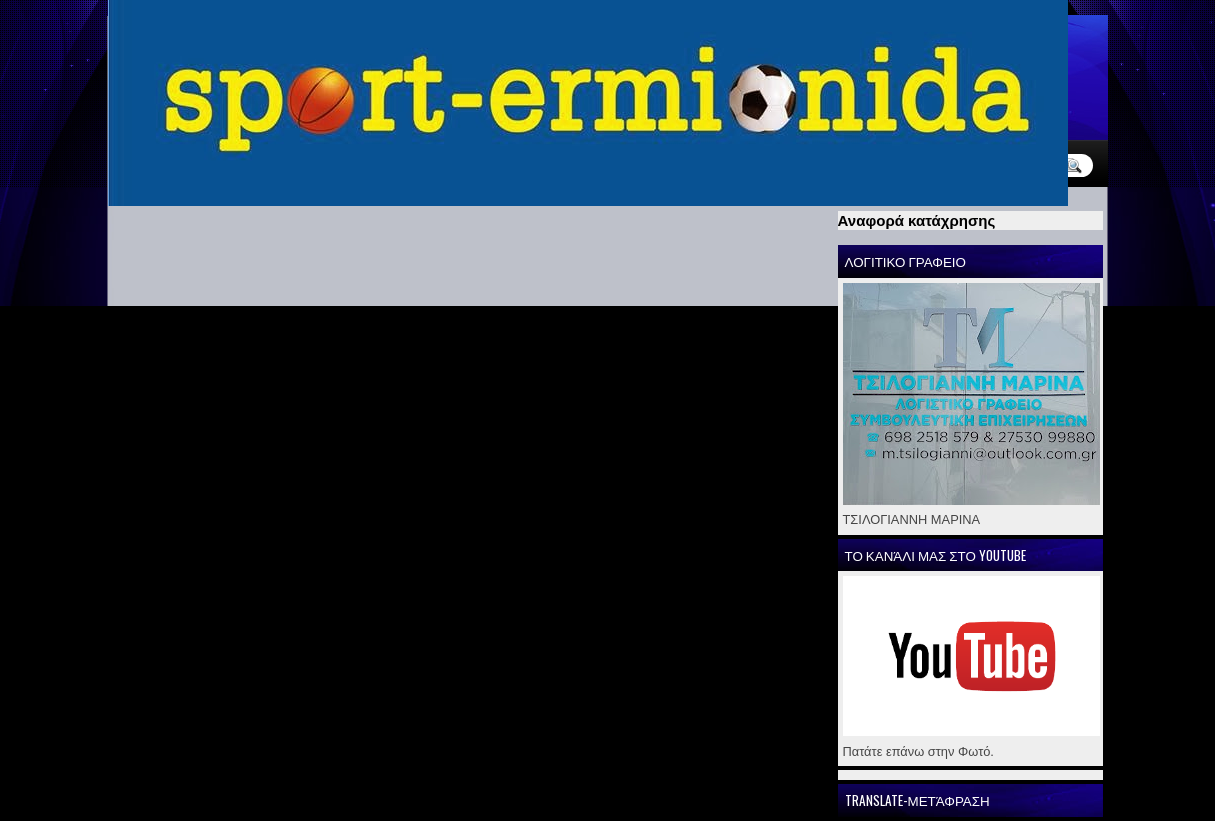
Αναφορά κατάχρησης (917, 220)
